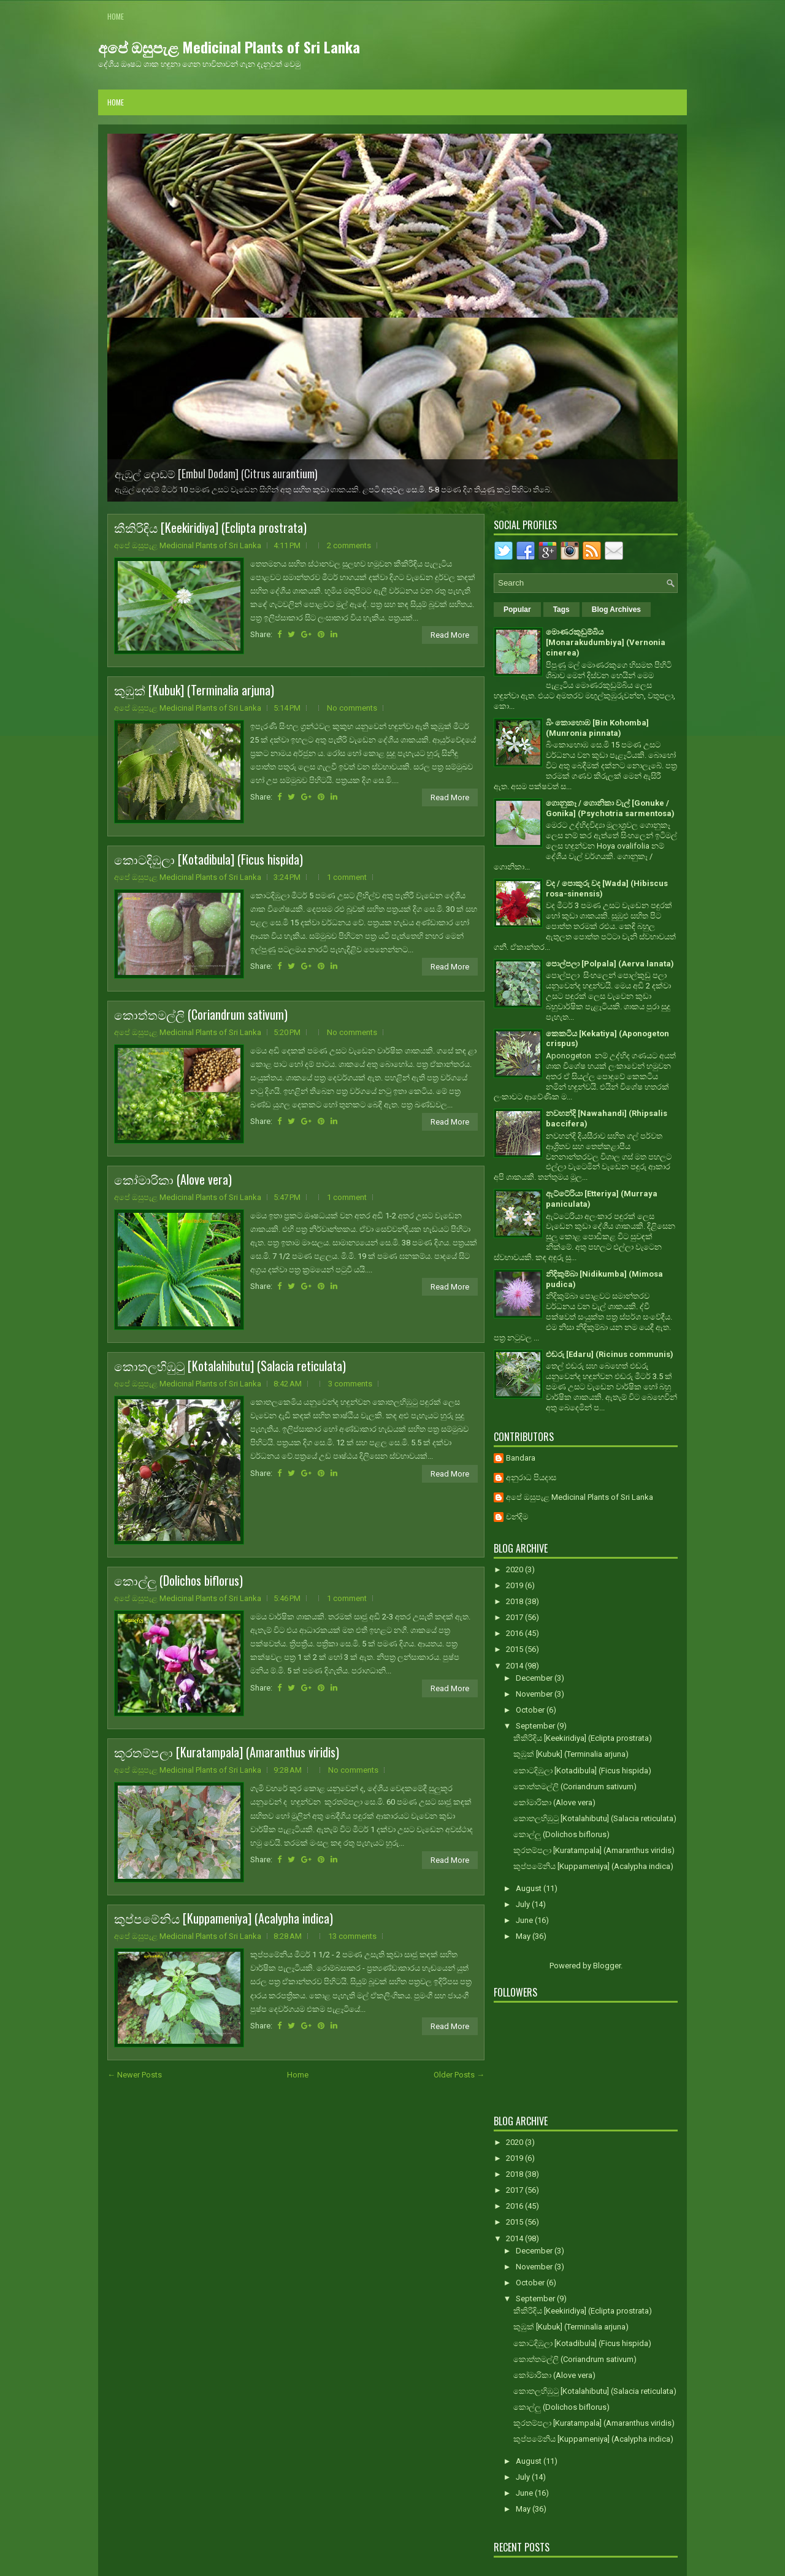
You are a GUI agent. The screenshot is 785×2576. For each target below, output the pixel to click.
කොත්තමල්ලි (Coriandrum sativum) (201, 1014)
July (524, 1904)
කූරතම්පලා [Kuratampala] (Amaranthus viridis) (226, 1752)
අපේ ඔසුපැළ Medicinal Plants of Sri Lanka (229, 47)
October (531, 1709)
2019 (515, 1585)
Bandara (520, 1457)
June (525, 1920)
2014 (515, 1665)
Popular (517, 609)
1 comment (347, 877)
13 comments (352, 1936)
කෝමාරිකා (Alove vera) (173, 1179)
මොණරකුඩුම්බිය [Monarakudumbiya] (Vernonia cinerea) (605, 642)
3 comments (350, 1383)
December (535, 1678)
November (535, 1694)
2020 (515, 1569)
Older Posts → (459, 2074)
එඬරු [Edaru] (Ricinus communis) (609, 1354)
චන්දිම (517, 1516)
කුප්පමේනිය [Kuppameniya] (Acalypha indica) (223, 1918)
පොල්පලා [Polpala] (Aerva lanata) (610, 963)
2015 (515, 1649)
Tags (561, 609)
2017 (515, 1617)
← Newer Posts (134, 2074)
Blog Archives (616, 609)
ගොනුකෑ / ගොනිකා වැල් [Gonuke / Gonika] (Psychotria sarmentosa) (610, 808)
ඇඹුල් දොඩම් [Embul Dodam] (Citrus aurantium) (216, 473)
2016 (515, 1633)
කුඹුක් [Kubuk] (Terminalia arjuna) (194, 690)
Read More (450, 635)
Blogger (607, 1965)
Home (115, 16)
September (536, 1725)
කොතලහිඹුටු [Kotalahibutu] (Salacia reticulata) (230, 1365)
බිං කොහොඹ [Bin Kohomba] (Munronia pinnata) (597, 728)
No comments (352, 708)
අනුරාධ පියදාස (531, 1477)
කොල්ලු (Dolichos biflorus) (178, 1580)
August (529, 1888)
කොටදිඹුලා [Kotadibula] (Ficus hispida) (208, 859)
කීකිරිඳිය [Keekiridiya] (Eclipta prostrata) (210, 527)
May (524, 1936)
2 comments (349, 545)
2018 (515, 1601)
